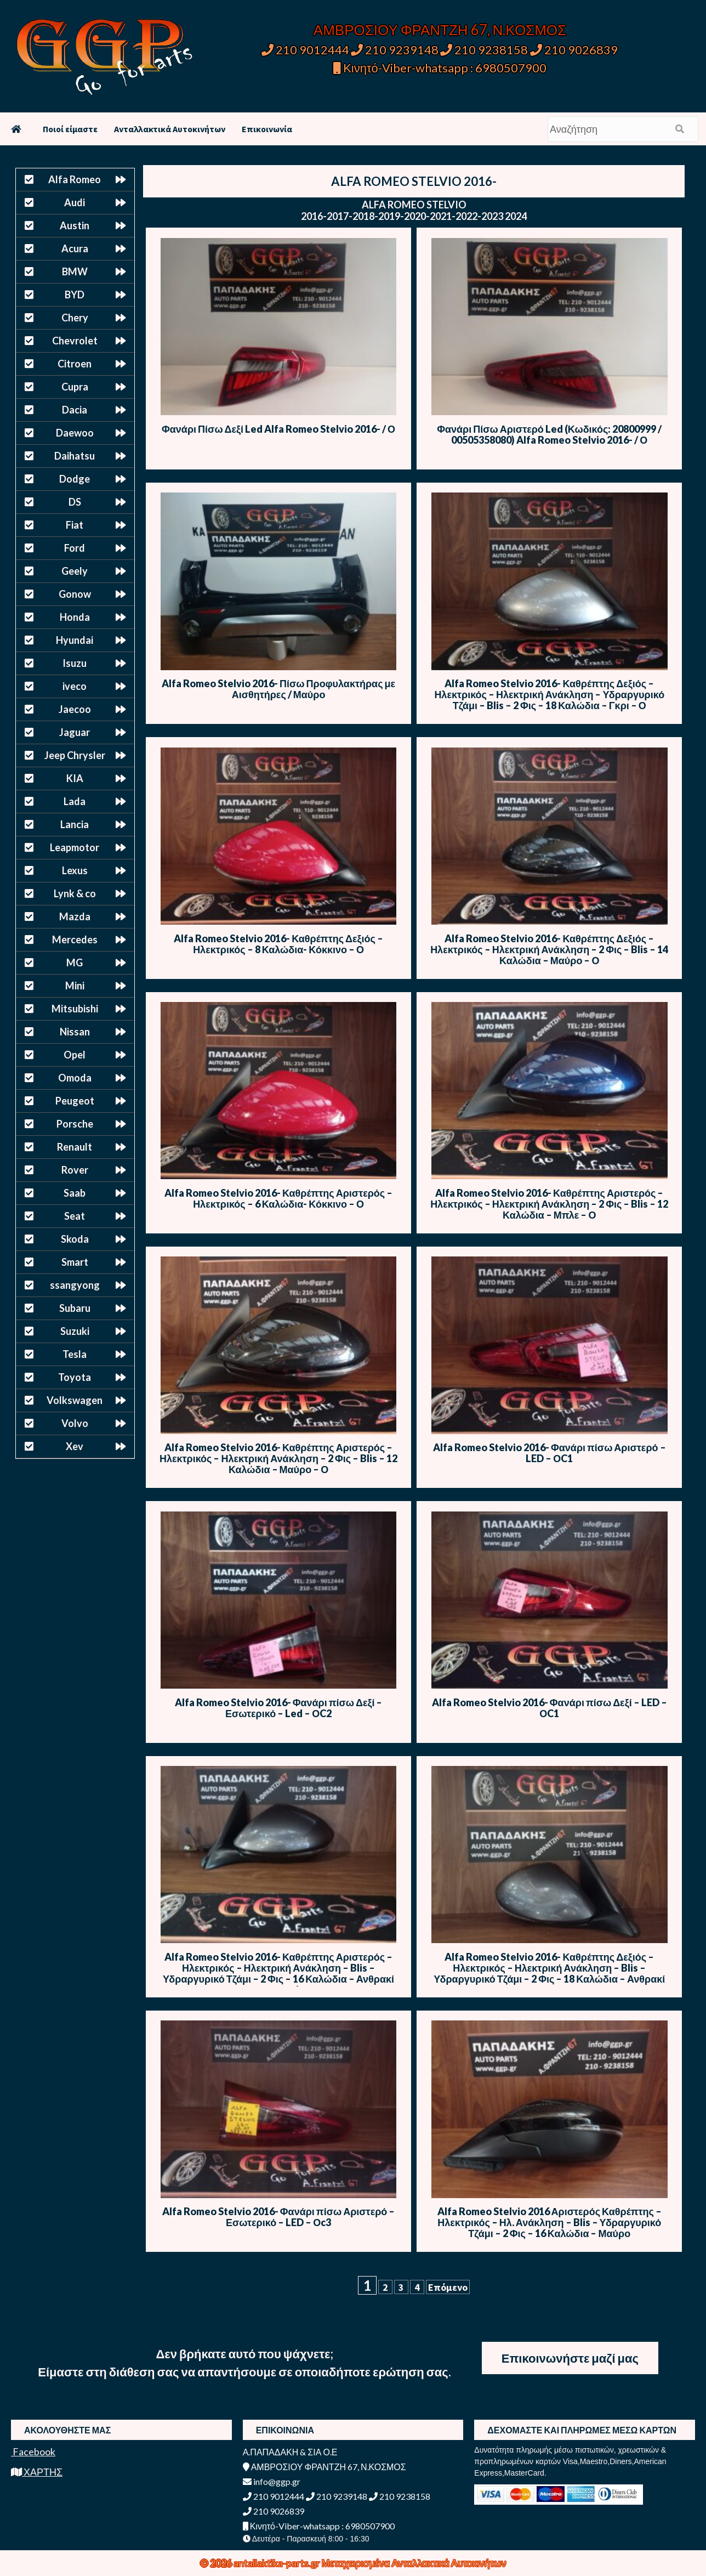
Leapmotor (74, 847)
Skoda (75, 1239)
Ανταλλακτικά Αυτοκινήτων (169, 128)
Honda (75, 617)
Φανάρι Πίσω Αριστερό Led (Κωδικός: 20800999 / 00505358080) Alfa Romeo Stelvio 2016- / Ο (549, 434)
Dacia (74, 410)
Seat (74, 1216)
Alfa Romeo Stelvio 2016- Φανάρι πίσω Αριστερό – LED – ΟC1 (549, 1452)
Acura (74, 248)
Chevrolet (75, 341)
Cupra (74, 387)
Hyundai (74, 640)
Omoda (75, 1078)
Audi (74, 202)
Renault (74, 1147)
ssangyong (75, 1285)
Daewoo (75, 433)
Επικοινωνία (267, 128)
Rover (74, 1170)
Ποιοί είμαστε (70, 128)
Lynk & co (75, 893)
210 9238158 (485, 49)
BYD (74, 294)
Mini (74, 986)
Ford (74, 548)
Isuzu (74, 663)
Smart (74, 1262)
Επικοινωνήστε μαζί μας (570, 2358)
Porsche (74, 1124)
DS (75, 502)
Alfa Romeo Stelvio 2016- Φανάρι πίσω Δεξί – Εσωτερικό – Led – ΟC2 (279, 1707)
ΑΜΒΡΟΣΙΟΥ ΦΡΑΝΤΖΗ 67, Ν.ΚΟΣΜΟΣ (440, 29)
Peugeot (74, 1101)
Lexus (75, 870)
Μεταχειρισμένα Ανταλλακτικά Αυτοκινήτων (414, 2563)
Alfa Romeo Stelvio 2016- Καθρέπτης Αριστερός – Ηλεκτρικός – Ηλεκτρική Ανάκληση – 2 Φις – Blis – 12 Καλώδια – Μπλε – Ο (549, 1204)
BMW (75, 271)
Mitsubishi (75, 1009)
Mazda (74, 916)
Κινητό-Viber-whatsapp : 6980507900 (439, 67)
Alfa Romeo (74, 179)
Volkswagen (75, 1400)
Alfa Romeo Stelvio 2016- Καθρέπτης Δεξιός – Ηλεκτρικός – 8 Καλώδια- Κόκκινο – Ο (278, 943)
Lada (75, 801)
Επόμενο (448, 2287)
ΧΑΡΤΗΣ (36, 2472)
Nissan (75, 1032)
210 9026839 (574, 49)
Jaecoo (75, 709)
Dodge (74, 479)
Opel (75, 1055)
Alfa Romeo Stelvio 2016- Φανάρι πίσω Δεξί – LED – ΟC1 (549, 1707)
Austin (74, 225)
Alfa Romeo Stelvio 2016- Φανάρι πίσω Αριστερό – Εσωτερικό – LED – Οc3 (278, 2216)
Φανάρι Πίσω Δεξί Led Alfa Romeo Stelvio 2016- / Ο (278, 429)
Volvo (74, 1423)
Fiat (74, 525)
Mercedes (75, 939)
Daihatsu (74, 456)
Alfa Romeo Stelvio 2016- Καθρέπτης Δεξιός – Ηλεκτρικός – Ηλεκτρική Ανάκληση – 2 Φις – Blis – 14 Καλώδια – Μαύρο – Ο (549, 949)
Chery (74, 318)
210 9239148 (395, 49)
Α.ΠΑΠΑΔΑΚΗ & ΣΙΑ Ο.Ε (290, 2452)
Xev (74, 1446)
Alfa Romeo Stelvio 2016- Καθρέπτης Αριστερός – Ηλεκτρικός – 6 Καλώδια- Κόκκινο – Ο (278, 1198)
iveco (74, 686)
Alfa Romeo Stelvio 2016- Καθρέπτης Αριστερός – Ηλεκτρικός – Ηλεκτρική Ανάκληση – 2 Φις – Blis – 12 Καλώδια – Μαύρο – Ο (278, 1458)
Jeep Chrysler (74, 755)
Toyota (74, 1377)
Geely (74, 571)
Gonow (75, 594)
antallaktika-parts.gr (278, 2563)
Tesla (74, 1354)
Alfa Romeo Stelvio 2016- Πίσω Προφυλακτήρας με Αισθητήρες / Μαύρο (278, 688)
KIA (74, 778)
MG (74, 962)
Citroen (75, 364)
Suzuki (74, 1331)
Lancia (74, 824)
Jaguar (74, 732)
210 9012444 (305, 49)
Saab (75, 1193)
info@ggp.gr (271, 2481)
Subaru (74, 1308)
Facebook (33, 2451)
